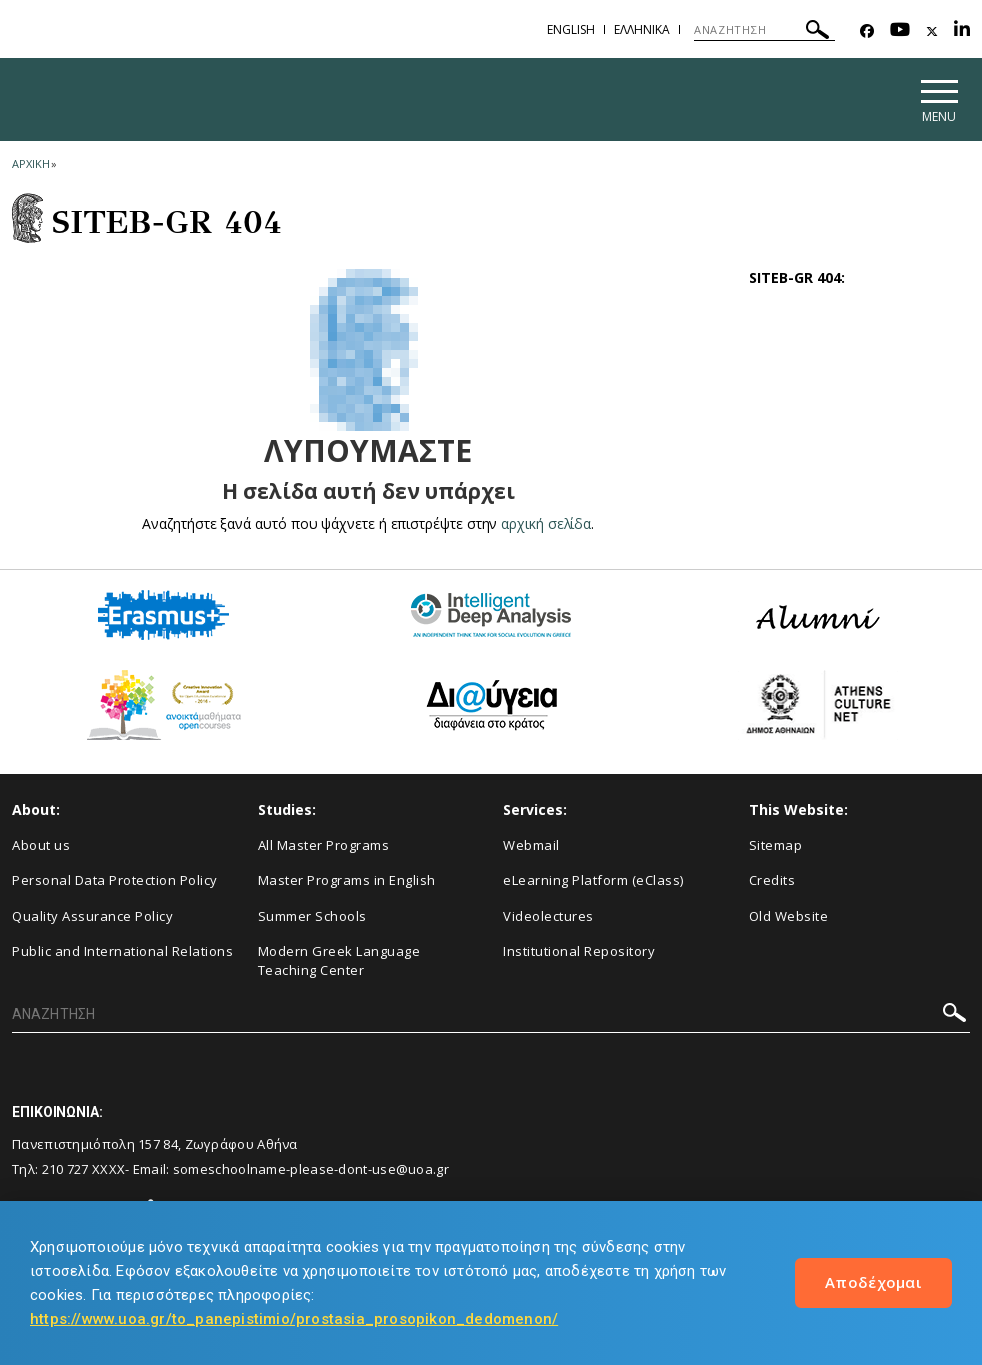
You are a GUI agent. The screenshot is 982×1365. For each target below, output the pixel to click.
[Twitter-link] (932, 31)
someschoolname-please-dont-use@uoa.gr (311, 1169)
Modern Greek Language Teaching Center (339, 961)
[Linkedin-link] (962, 31)
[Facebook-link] (867, 31)
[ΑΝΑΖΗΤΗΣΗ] (764, 30)
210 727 (65, 1169)
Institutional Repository (579, 952)
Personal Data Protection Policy (115, 881)
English (571, 29)
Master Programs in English (347, 881)
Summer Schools (312, 916)
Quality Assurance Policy (92, 916)
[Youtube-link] (900, 31)
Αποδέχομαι (873, 1282)
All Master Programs (324, 845)
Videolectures (548, 916)
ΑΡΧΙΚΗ (30, 163)
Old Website (789, 916)
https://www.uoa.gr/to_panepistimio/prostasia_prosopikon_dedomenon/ (294, 1319)
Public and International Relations (122, 952)
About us (41, 845)
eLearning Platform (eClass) (593, 881)
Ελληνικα (642, 29)
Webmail (531, 845)
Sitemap (776, 845)
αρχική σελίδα (546, 523)
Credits (772, 881)
